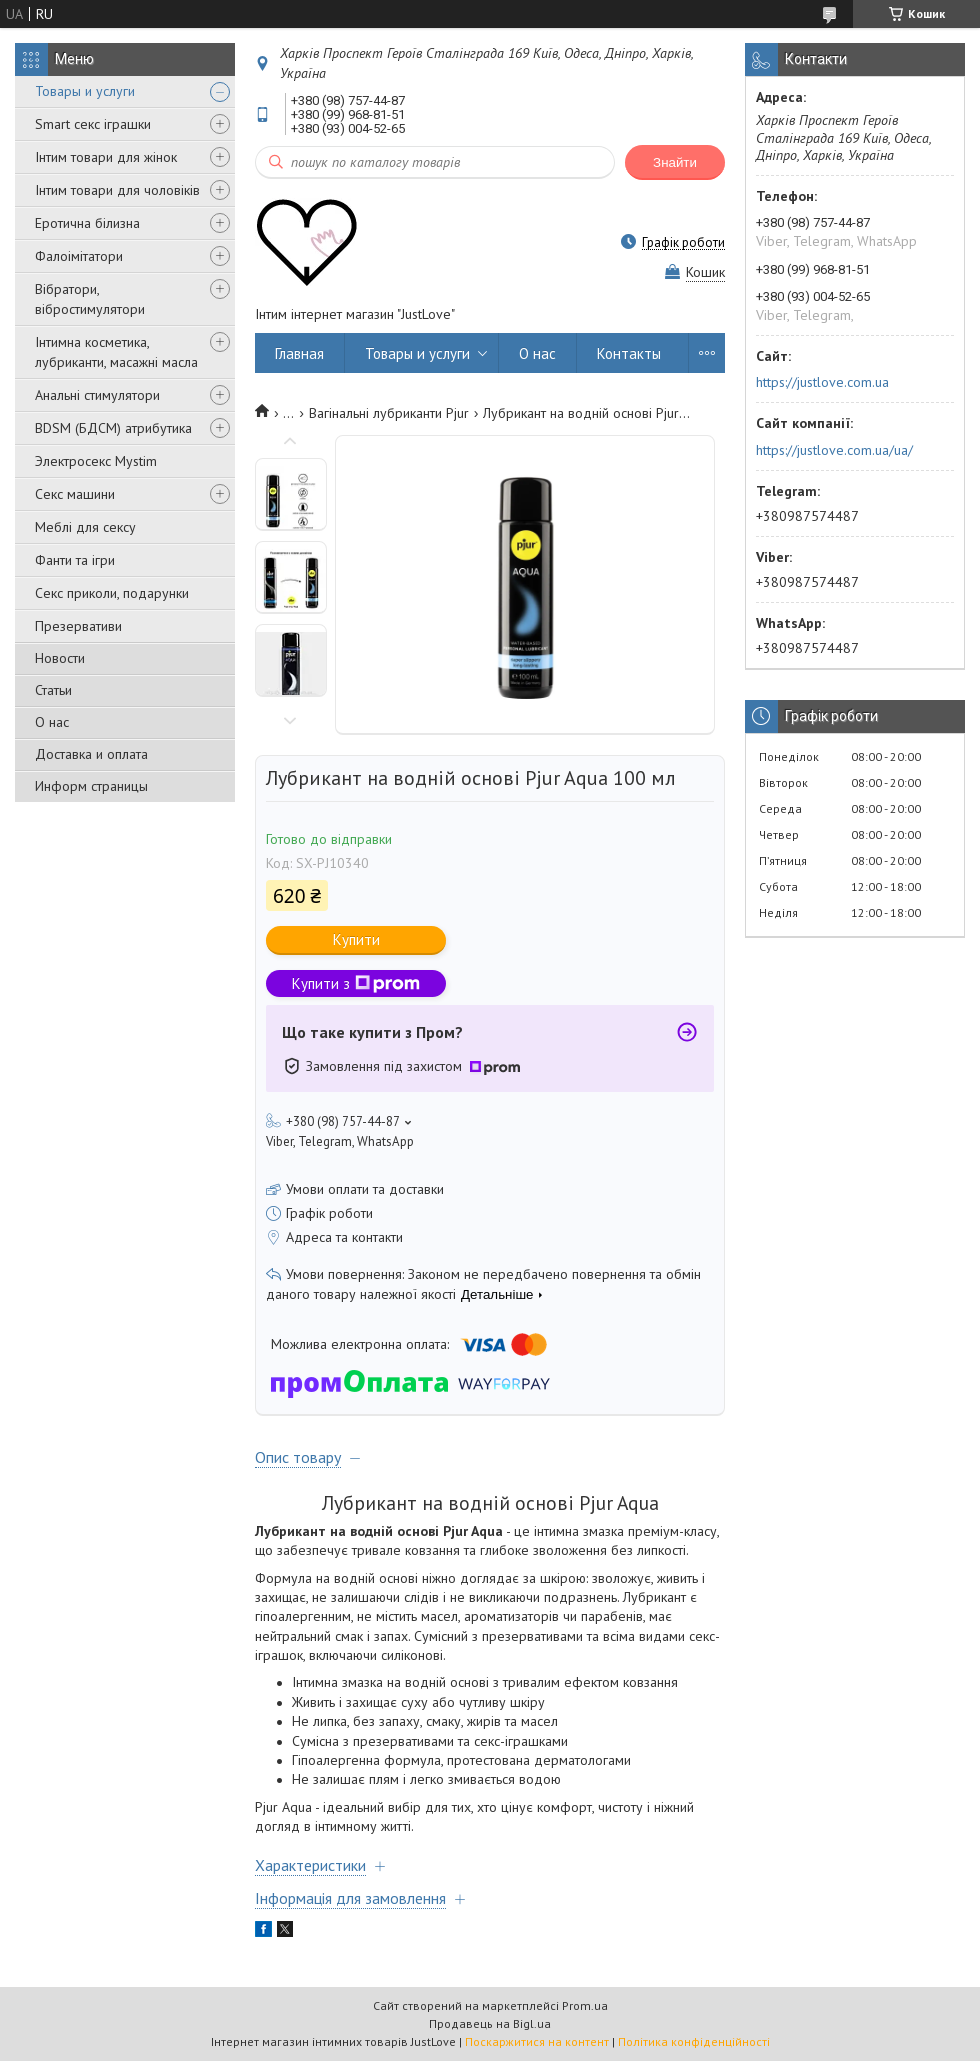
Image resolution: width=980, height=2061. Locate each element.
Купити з (356, 983)
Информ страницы (91, 786)
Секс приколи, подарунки (112, 593)
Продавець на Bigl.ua (490, 2023)
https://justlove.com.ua (822, 382)
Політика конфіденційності (694, 2041)
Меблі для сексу (85, 527)
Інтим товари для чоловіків (117, 190)
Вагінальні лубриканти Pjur (389, 413)
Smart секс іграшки (93, 124)
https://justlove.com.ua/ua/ (834, 450)
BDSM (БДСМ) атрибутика (113, 428)
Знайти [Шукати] (675, 162)
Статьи (53, 690)
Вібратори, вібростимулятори (90, 299)
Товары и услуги (85, 91)
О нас (52, 722)
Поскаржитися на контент (537, 2041)
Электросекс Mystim (96, 461)
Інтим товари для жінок (106, 157)
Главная (299, 353)
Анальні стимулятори (97, 395)
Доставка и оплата (91, 754)
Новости (60, 658)
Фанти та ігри (75, 560)
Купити (356, 939)
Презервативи (78, 626)
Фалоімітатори (79, 256)
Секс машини (75, 494)
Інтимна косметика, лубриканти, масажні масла (116, 352)
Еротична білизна (87, 223)
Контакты (629, 353)
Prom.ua (585, 2005)
